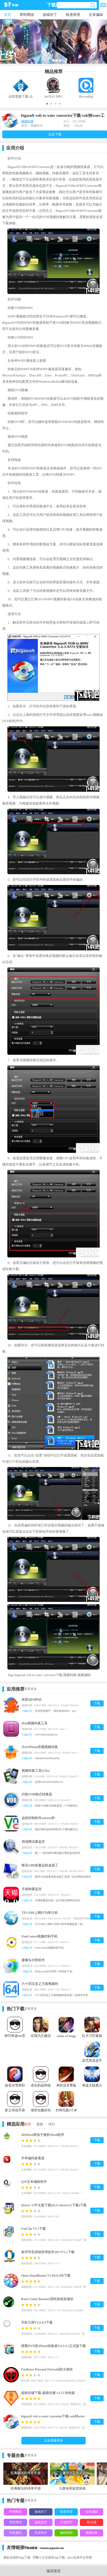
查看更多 (30, 1689)
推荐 (27, 2124)
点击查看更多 (53, 2440)
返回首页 (53, 2571)
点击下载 (54, 134)
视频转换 (27, 121)
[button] (47, 104)
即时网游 (27, 15)
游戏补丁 (50, 15)
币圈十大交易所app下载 (48, 2557)
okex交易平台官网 (79, 2557)
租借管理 (73, 15)
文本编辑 (96, 15)
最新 (39, 2124)
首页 (7, 15)
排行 (51, 2124)
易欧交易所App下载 (16, 2557)
